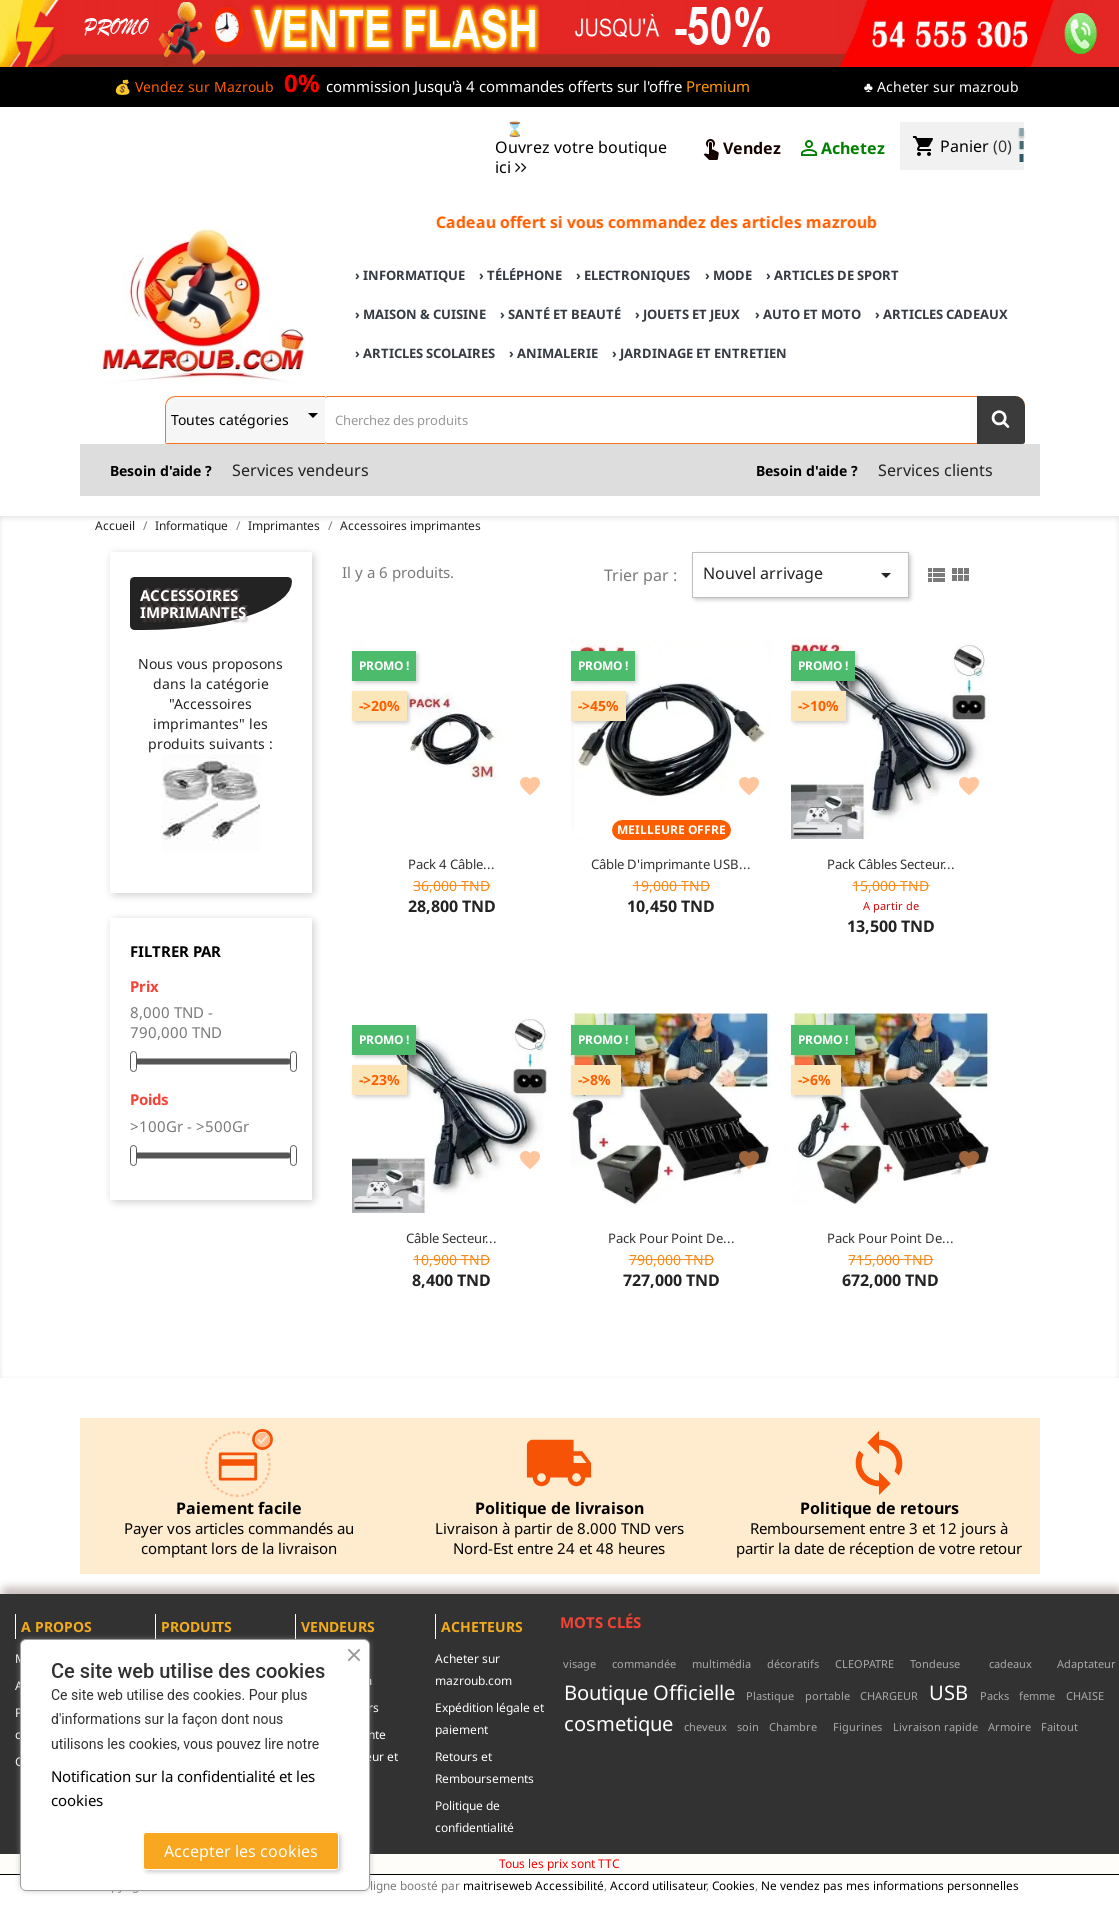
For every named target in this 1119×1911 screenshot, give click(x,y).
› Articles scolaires (425, 353)
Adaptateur (1086, 1663)
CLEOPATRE (864, 1663)
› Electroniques (633, 275)
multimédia (721, 1663)
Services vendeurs (300, 470)
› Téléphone (520, 275)
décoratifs (793, 1663)
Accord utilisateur (658, 1885)
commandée (644, 1663)
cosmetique (618, 1723)
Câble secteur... (451, 1238)
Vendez (740, 149)
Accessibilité (569, 1885)
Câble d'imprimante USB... (671, 864)
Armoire (1009, 1726)
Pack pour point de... (671, 1238)
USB (948, 1692)
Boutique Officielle (649, 1692)
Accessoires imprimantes (193, 603)
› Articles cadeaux (941, 314)
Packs (994, 1695)
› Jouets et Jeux (687, 314)
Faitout (1059, 1726)
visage (579, 1663)
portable (827, 1695)
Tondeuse (935, 1663)
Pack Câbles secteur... (891, 864)
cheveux (705, 1726)
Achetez (841, 149)
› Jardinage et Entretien (699, 353)
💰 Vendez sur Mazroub (194, 86)
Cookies (733, 1885)
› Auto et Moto (808, 314)
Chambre (793, 1726)
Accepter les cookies (241, 1851)
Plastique (770, 1695)
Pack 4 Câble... (451, 864)
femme (1037, 1695)
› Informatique (410, 275)
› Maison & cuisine (420, 314)
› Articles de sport (832, 275)
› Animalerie (553, 353)
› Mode (728, 275)
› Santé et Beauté (560, 314)
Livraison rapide (935, 1726)
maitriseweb (497, 1885)
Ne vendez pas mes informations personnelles (890, 1885)
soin (748, 1726)
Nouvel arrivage (800, 574)
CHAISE (1085, 1695)
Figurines (857, 1726)
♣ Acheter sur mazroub (941, 86)
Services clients (935, 470)
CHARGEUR (889, 1695)
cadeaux (1010, 1663)
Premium (718, 86)
